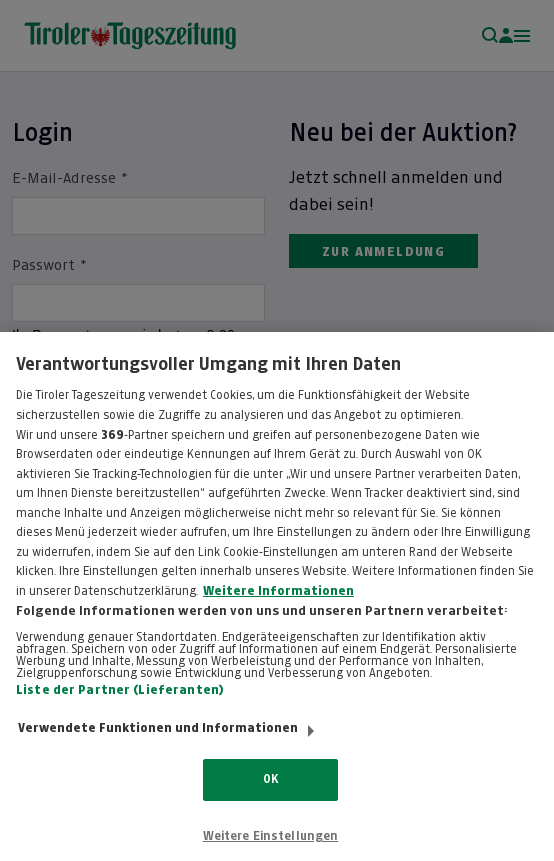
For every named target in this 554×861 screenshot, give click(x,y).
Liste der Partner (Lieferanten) (120, 711)
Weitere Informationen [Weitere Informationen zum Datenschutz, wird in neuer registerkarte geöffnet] (278, 612)
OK (270, 801)
